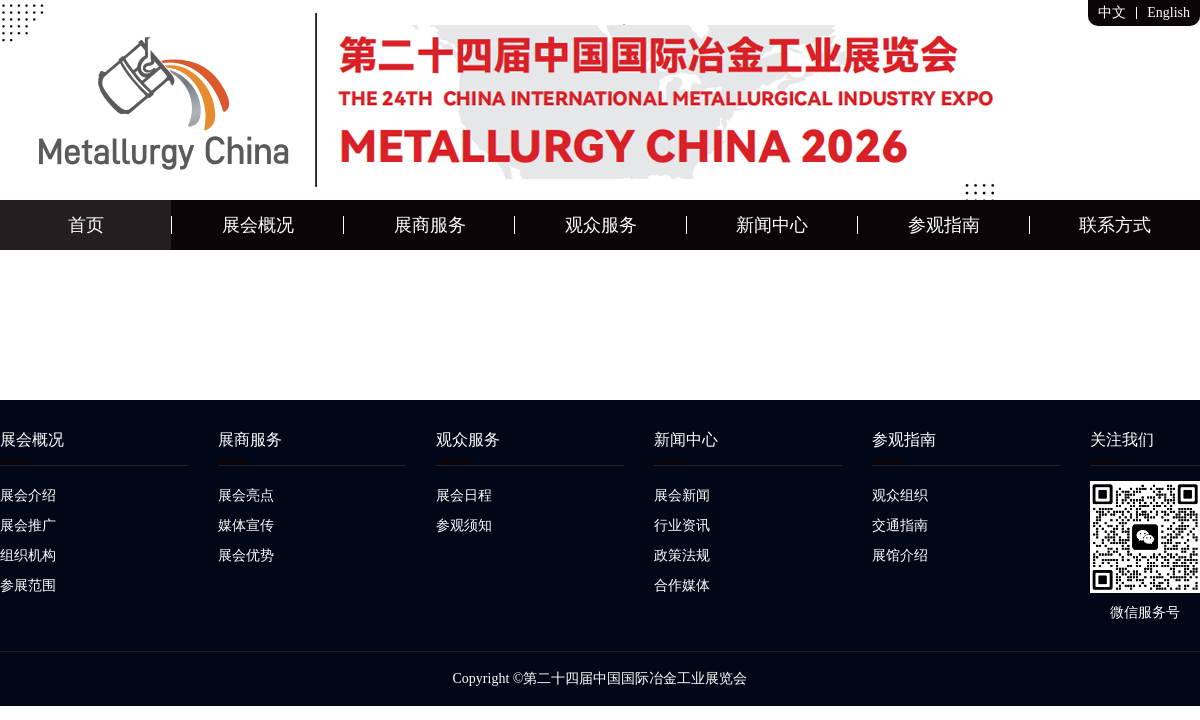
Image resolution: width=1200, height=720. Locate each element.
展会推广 (28, 525)
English (1168, 12)
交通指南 (900, 525)
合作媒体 (682, 585)
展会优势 (246, 555)
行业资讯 (682, 525)
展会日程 (464, 495)
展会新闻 (682, 495)
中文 (1112, 12)
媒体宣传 (246, 525)
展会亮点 (246, 495)
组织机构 (28, 555)
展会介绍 (28, 495)
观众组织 (900, 495)
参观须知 (464, 525)
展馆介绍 (900, 555)
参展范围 (28, 585)
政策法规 (682, 555)
